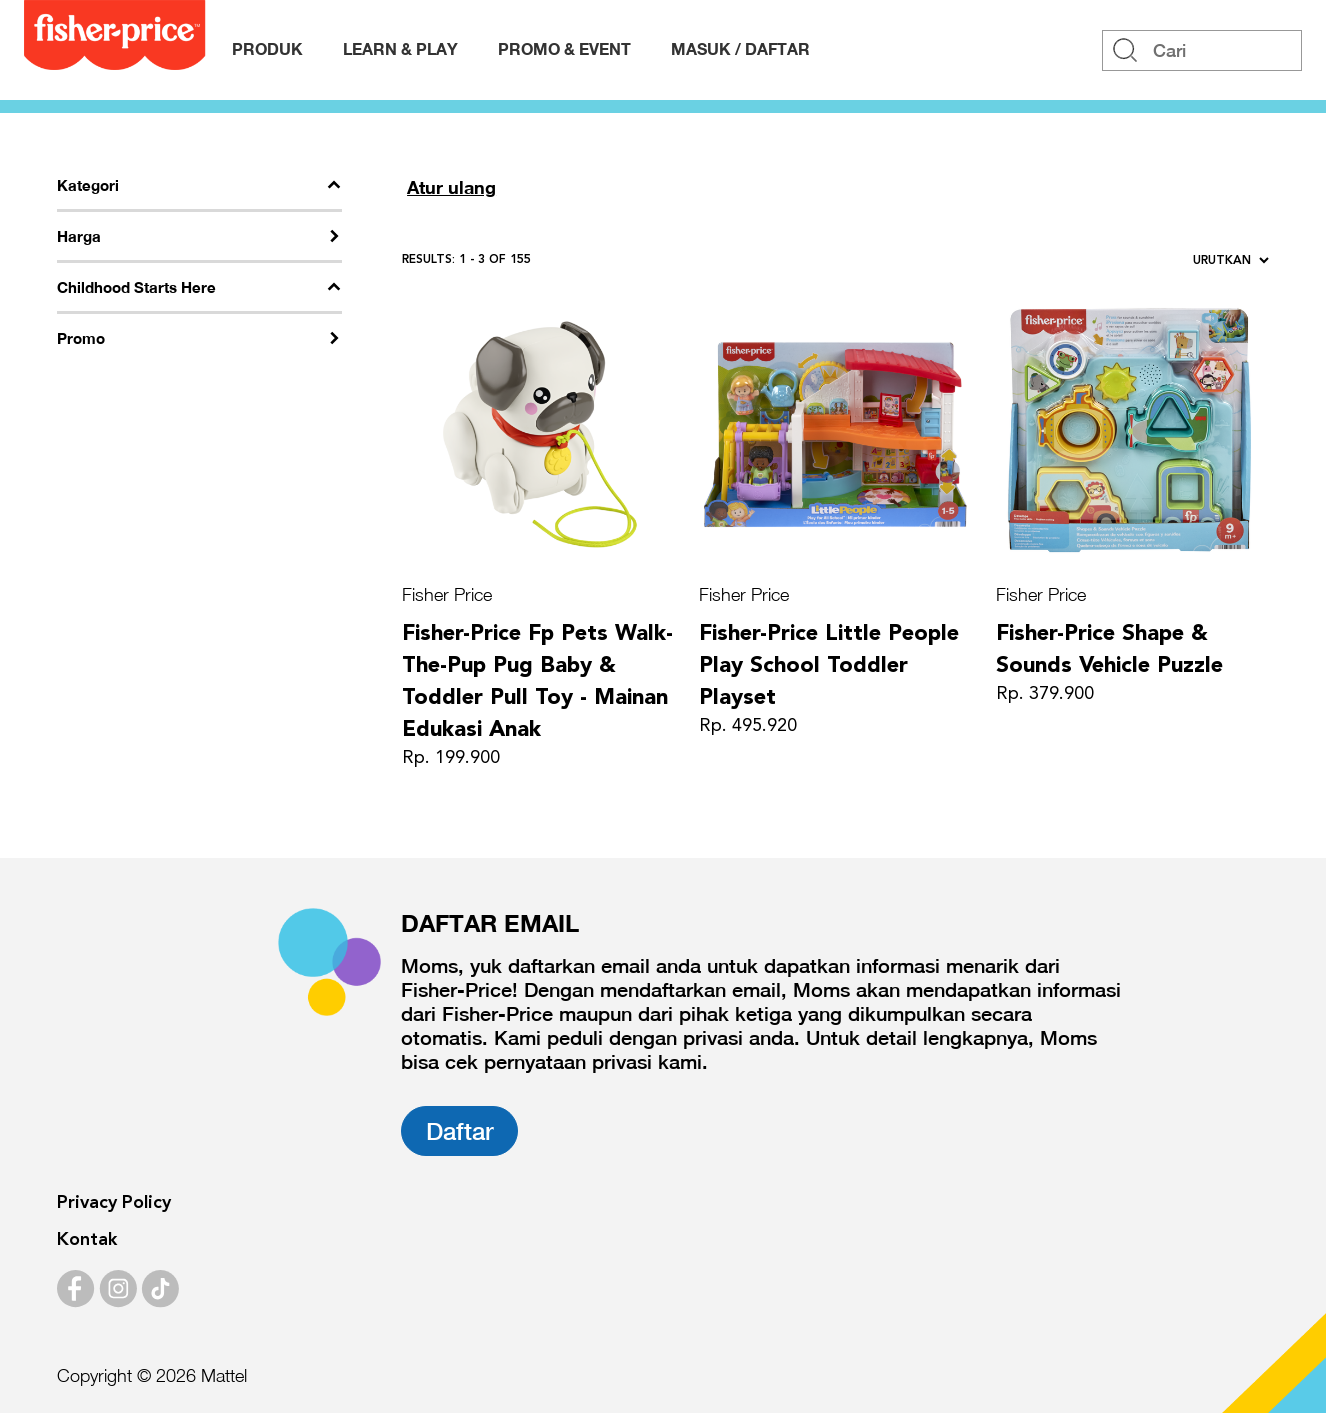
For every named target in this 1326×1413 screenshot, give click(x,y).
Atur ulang (451, 187)
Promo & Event (564, 48)
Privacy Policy (114, 1203)
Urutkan (1231, 261)
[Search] (1202, 50)
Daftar (459, 1131)
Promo (81, 338)
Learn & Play (400, 48)
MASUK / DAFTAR (740, 48)
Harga (79, 236)
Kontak (87, 1240)
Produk (267, 48)
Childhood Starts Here (136, 287)
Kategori (88, 185)
